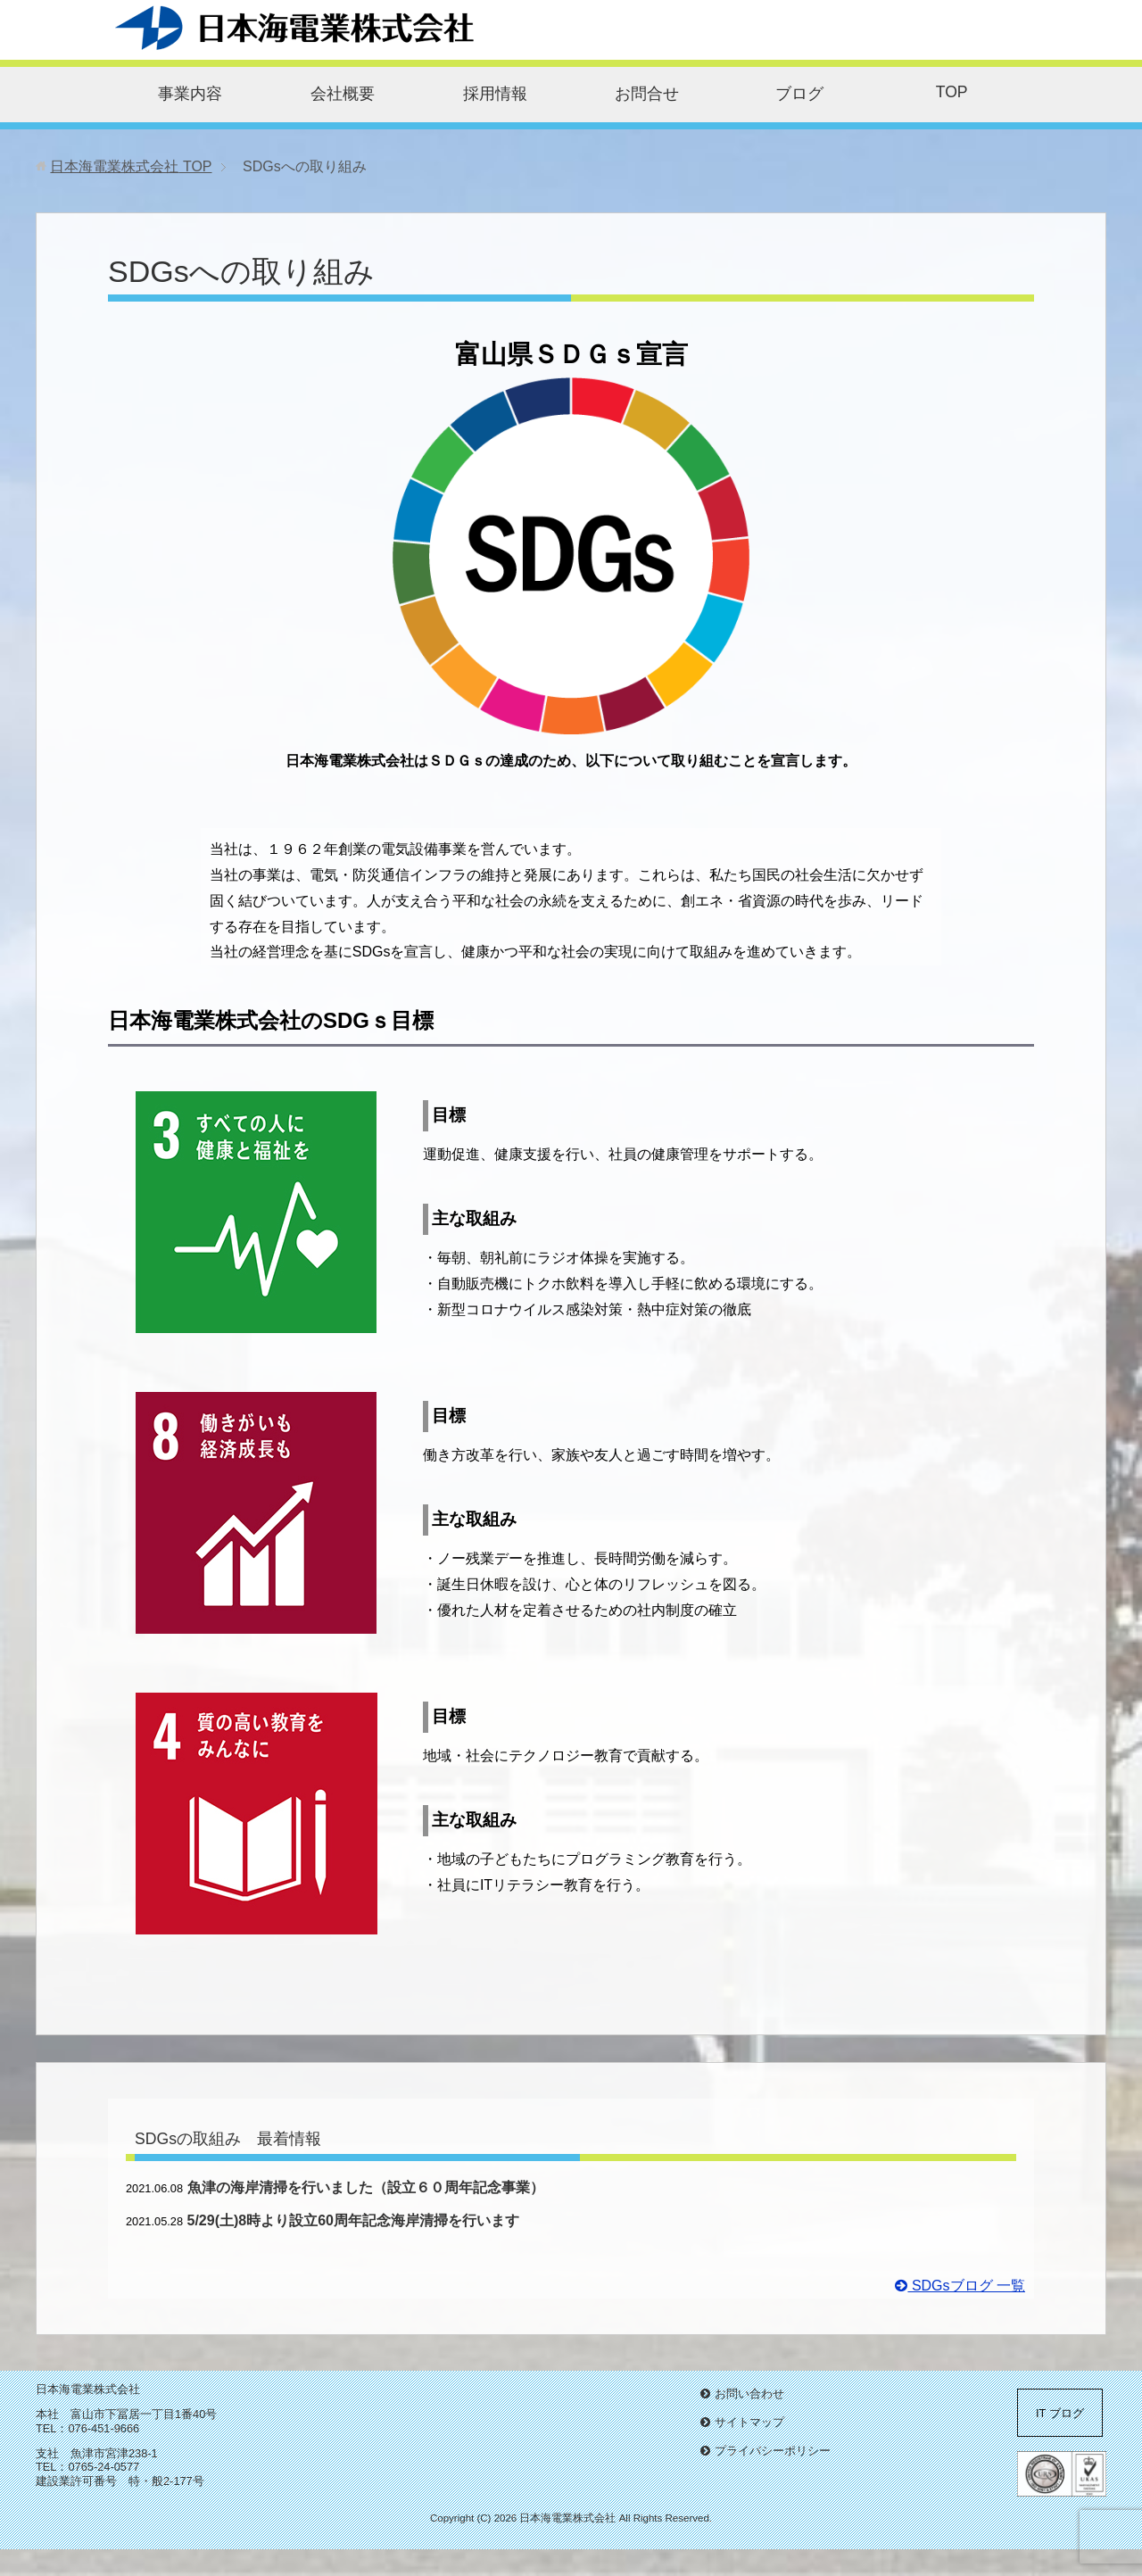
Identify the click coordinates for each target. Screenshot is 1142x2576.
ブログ (799, 94)
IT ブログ (1060, 2413)
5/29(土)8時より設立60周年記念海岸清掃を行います (353, 2220)
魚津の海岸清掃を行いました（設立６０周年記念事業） (365, 2187)
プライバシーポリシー (773, 2450)
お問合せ (647, 94)
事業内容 (190, 94)
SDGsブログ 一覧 (960, 2285)
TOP (952, 92)
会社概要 (342, 94)
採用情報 (495, 94)
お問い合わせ (749, 2393)
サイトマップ (749, 2422)
